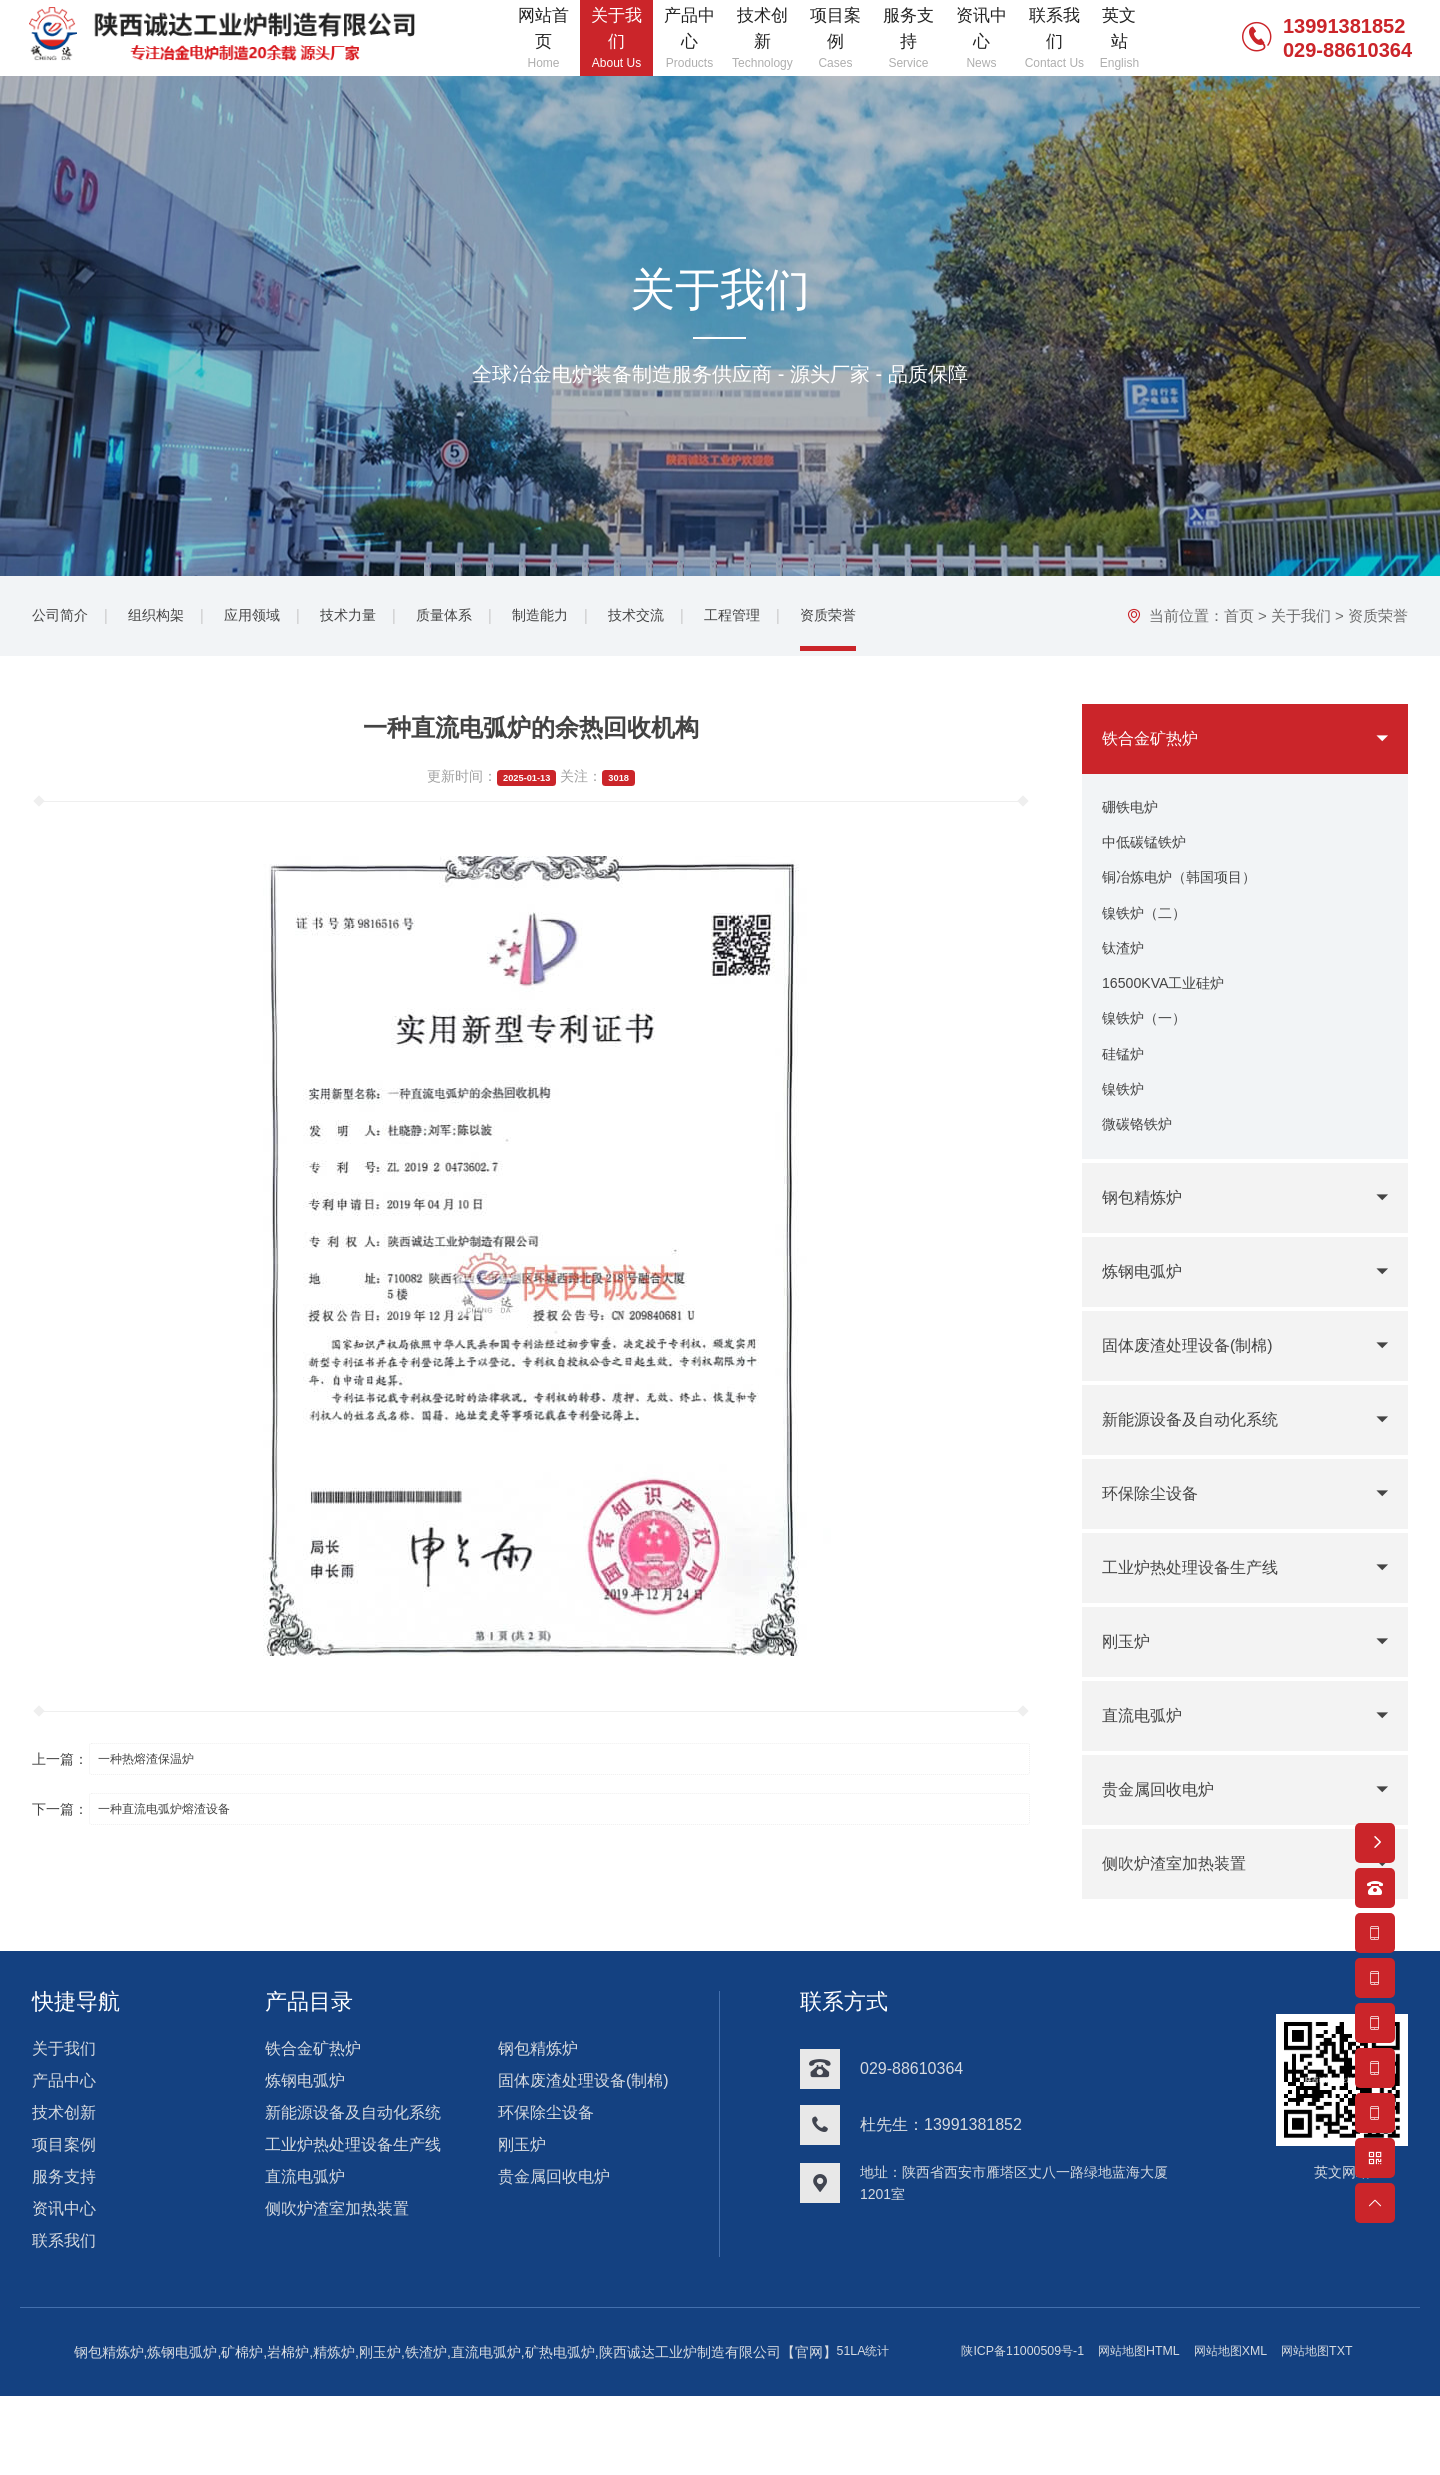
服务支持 (64, 2227)
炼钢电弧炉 (1147, 1323)
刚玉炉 (1129, 1693)
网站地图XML (795, 2431)
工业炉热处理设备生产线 (1201, 1619)
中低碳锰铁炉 (1150, 853)
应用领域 (272, 619)
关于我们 (1301, 620)
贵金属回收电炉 (1165, 1841)
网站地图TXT (893, 2431)
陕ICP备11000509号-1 (561, 2431)
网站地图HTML (692, 2431)
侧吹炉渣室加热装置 (1183, 1915)
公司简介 (64, 619)
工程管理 (792, 619)
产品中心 (64, 2131)
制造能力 (584, 619)
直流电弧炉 (1147, 1767)
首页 (1239, 620)
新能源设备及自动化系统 (1201, 1471)
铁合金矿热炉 (1156, 743)
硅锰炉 (1126, 1093)
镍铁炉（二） (1150, 933)
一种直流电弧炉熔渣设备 (184, 1816)
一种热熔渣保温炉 (163, 1764)
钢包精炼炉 (1147, 1249)
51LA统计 (1101, 2403)
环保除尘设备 (1156, 1545)
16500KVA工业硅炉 (1171, 1013)
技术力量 (376, 619)
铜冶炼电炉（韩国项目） (1190, 893)
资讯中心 (64, 2259)
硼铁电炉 (1134, 813)
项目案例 (64, 2195)
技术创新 (64, 2163)
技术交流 (688, 619)
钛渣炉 (1126, 973)
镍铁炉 (1126, 1133)
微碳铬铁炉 (1142, 1173)
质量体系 (480, 619)
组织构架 (168, 619)
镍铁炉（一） (1150, 1053)
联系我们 (64, 2291)
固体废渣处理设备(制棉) (1198, 1397)
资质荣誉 (896, 619)
